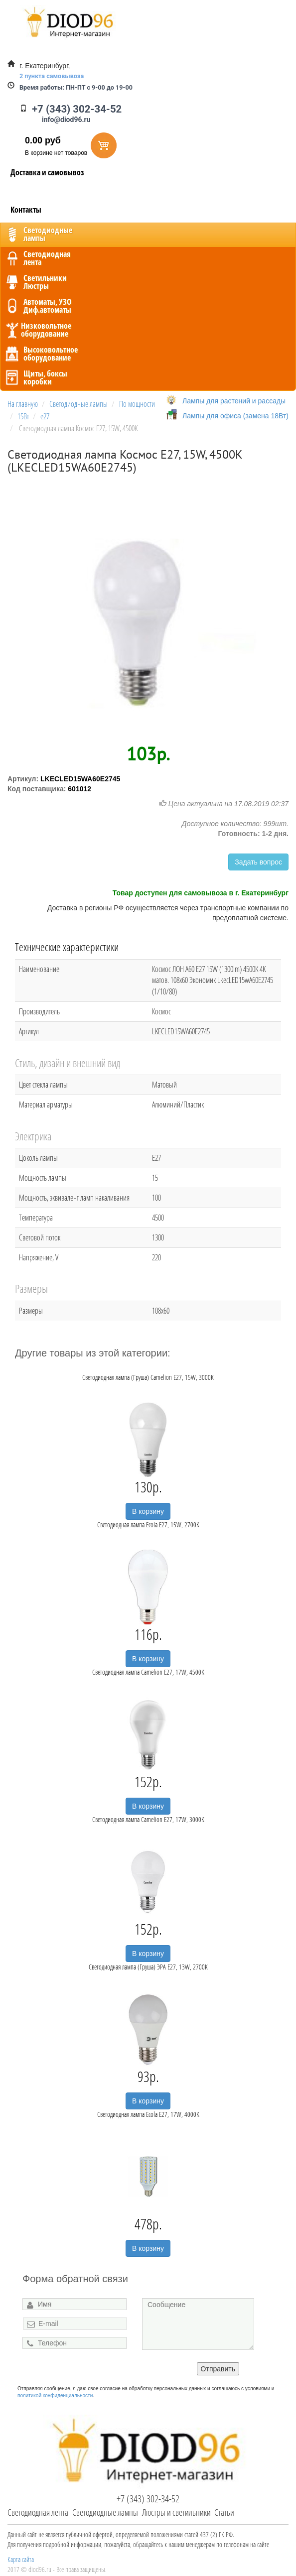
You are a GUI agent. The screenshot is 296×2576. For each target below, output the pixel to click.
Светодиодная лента (37, 2512)
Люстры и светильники (176, 2512)
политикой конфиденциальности (55, 2395)
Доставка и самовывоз (47, 172)
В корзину (148, 1511)
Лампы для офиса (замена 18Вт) (235, 416)
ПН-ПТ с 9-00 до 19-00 (76, 87)
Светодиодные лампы (105, 2512)
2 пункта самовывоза (51, 76)
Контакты (25, 209)
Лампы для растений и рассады (234, 401)
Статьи (224, 2512)
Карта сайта (20, 2559)
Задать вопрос (258, 862)
